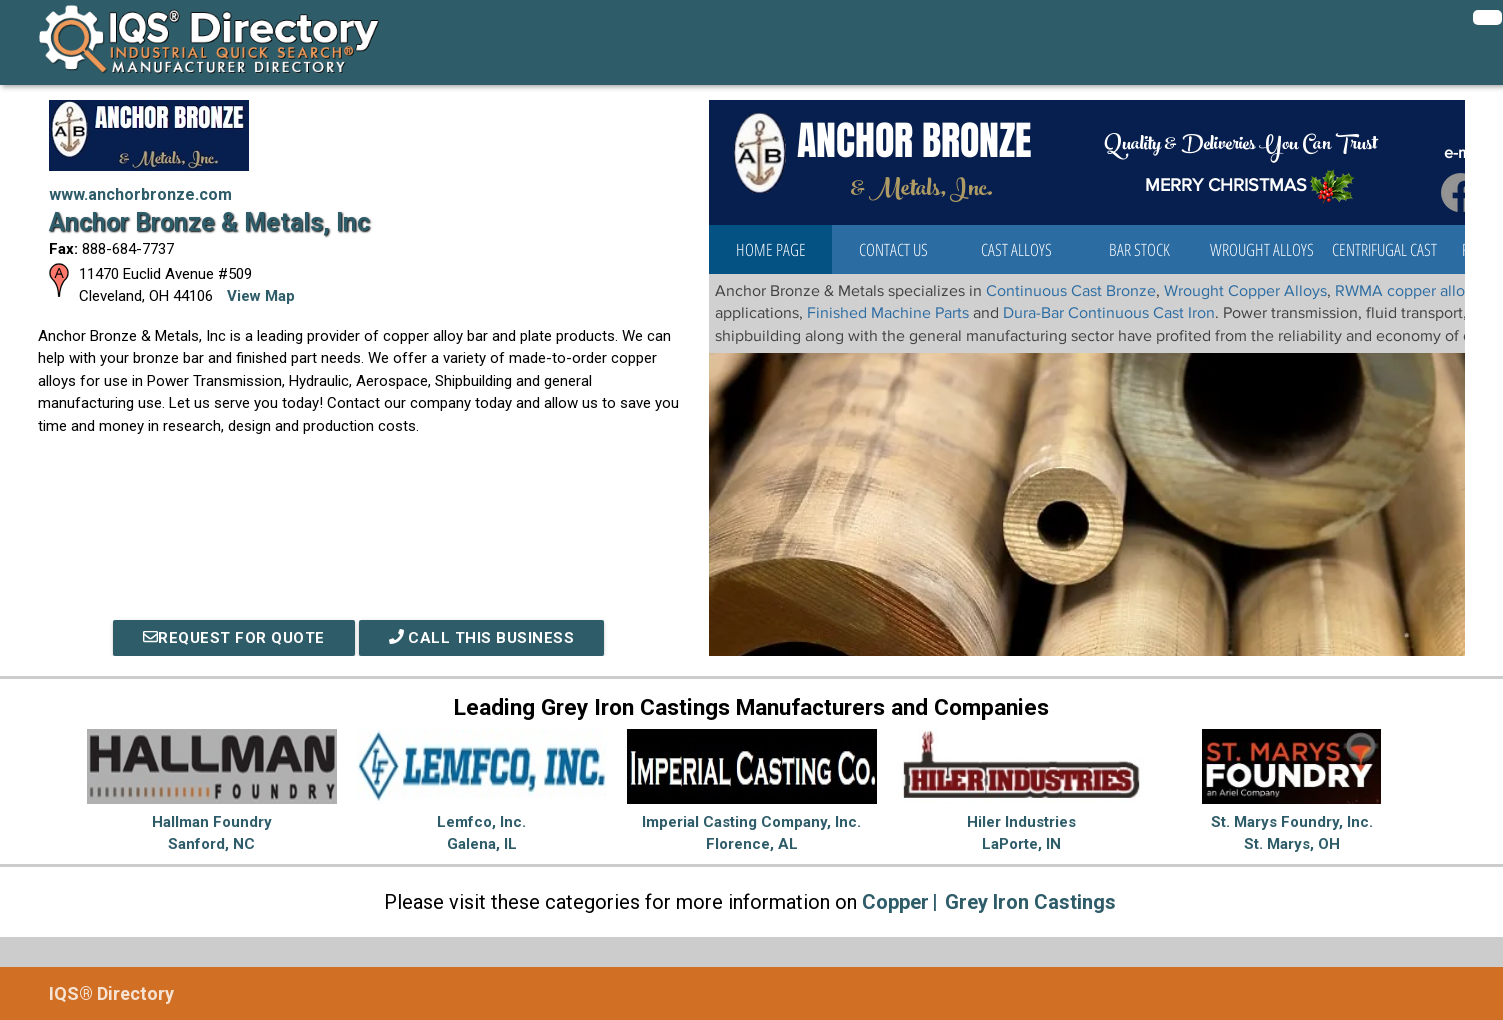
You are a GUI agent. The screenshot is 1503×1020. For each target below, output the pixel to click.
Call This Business (482, 638)
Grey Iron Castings (1030, 902)
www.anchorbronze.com (140, 194)
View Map (261, 296)
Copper (895, 902)
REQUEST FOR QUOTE (234, 638)
